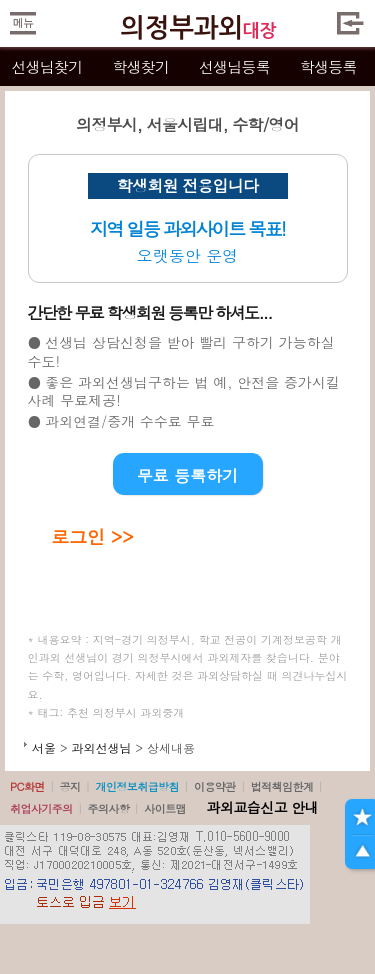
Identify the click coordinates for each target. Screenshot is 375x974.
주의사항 (109, 808)
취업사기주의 (41, 808)
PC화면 (27, 786)
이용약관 (215, 786)
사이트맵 (165, 808)
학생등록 (328, 66)
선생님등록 (234, 66)
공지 (70, 786)
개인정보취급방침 (137, 786)
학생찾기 (140, 66)
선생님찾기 (46, 66)
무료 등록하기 (187, 475)
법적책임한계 (282, 786)
